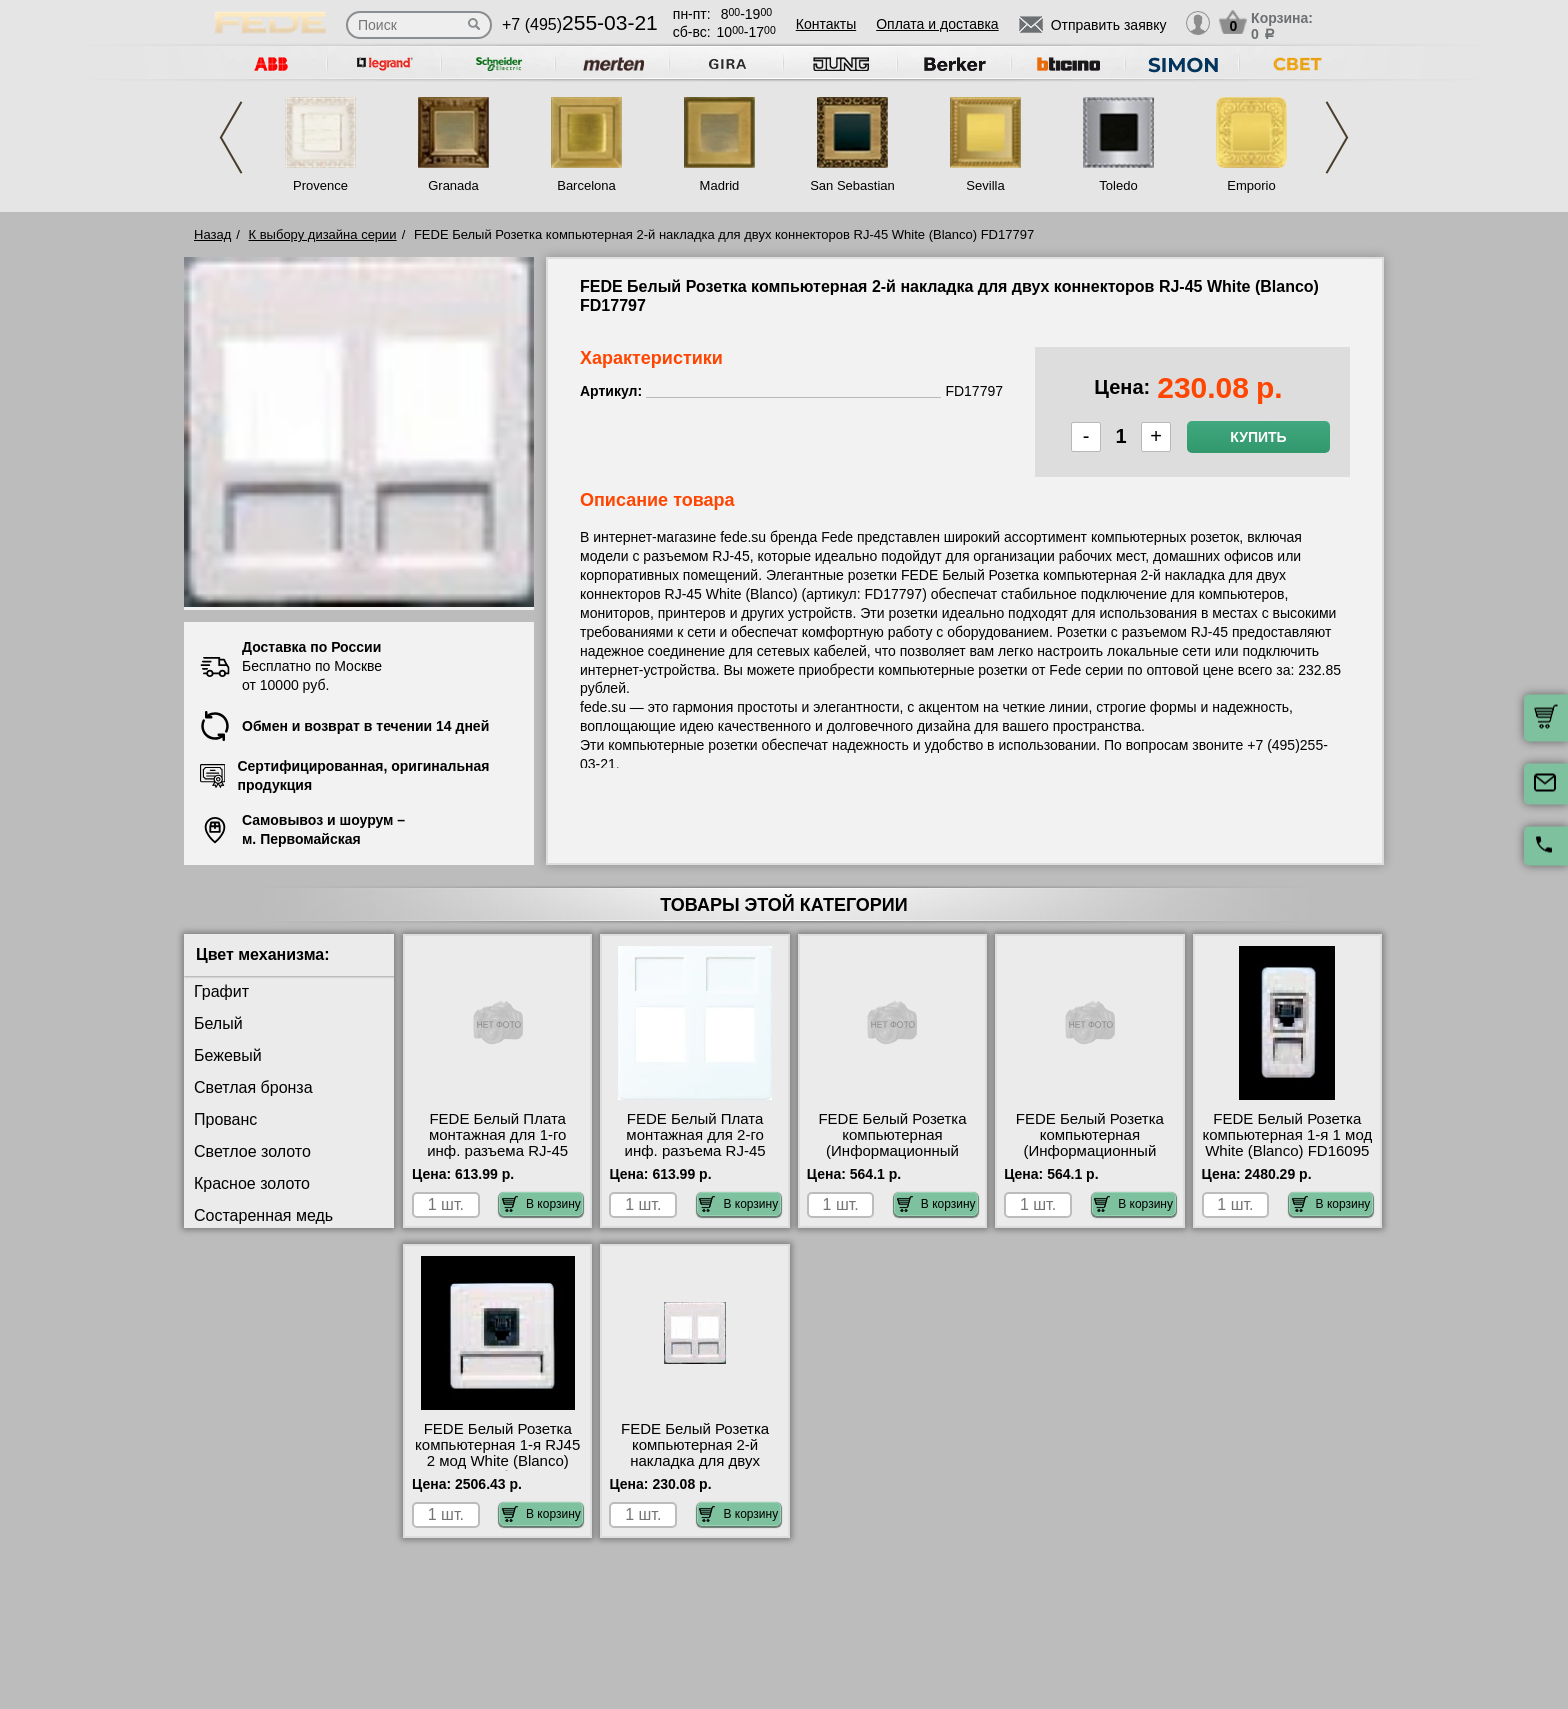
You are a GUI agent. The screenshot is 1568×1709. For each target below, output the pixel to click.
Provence (320, 185)
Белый (218, 1023)
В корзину (541, 1204)
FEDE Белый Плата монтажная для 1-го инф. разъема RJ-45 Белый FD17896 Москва (497, 1143)
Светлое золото (252, 1151)
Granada (453, 185)
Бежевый (228, 1055)
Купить (1258, 437)
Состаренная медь (263, 1215)
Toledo (1118, 185)
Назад (212, 234)
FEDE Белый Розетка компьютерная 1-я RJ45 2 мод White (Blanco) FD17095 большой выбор (497, 1461)
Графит (221, 991)
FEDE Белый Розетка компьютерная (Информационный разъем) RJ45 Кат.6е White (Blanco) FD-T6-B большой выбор (1090, 1159)
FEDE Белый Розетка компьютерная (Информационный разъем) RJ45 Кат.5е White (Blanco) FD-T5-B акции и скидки (892, 1159)
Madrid (720, 185)
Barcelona (586, 185)
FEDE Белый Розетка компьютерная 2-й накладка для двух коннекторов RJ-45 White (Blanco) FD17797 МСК (695, 1469)
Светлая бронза (253, 1087)
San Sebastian (852, 185)
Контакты (826, 24)
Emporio (1251, 185)
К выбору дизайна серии (323, 234)
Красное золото (252, 1183)
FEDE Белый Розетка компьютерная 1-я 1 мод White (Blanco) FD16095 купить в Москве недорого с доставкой (1287, 1151)
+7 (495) (580, 24)
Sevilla (985, 185)
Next (1337, 137)
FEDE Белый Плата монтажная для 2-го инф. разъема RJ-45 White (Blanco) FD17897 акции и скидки (695, 1151)
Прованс (225, 1119)
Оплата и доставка (937, 24)
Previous (231, 137)
